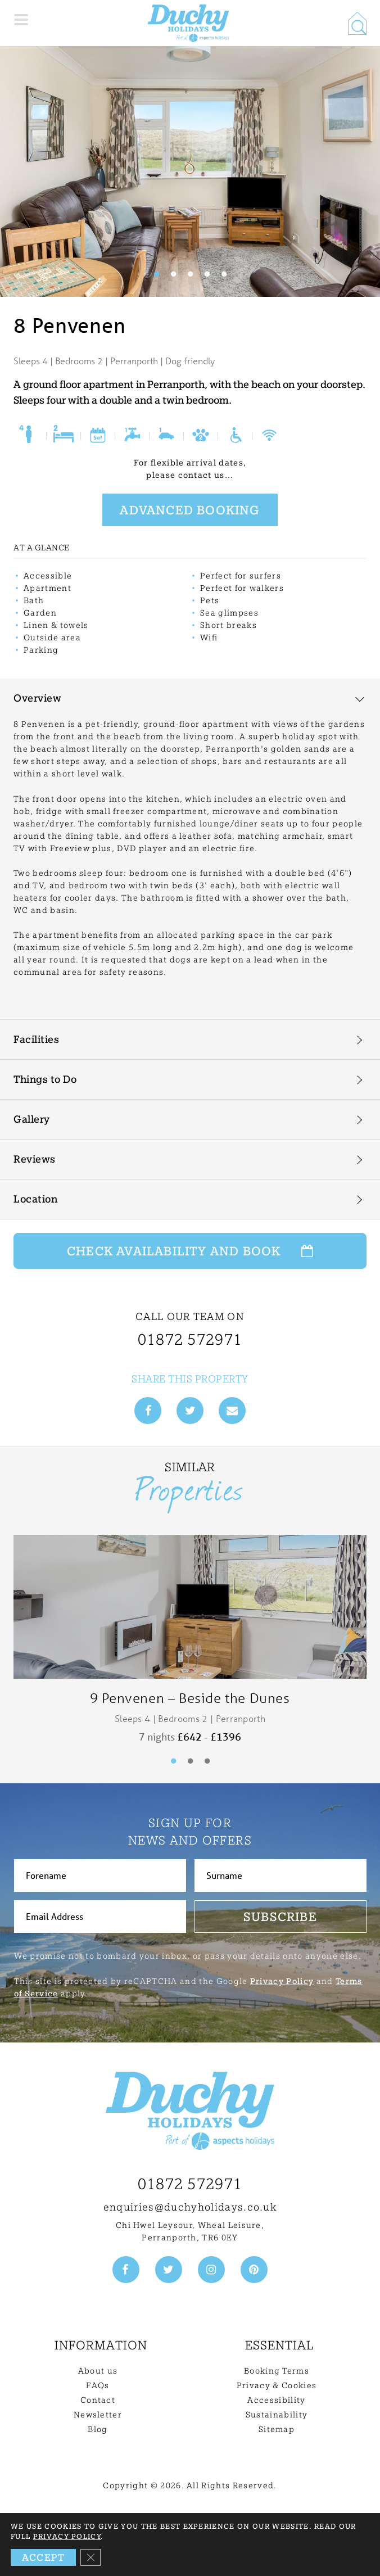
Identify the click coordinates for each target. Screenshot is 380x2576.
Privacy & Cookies (276, 2385)
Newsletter (98, 2414)
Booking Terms (276, 2370)
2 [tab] (173, 274)
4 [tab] (206, 274)
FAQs (97, 2385)
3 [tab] (190, 274)
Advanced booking (190, 510)
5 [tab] (223, 274)
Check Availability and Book (190, 1251)
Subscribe (280, 1916)
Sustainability (276, 2414)
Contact (97, 2400)
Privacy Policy (282, 1981)
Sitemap (277, 2429)
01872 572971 (190, 2184)
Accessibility (276, 2400)
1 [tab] (156, 274)
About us (98, 2370)
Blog (97, 2429)
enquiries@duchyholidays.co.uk (190, 2207)
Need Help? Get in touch (277, 2557)
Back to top (190, 2519)
